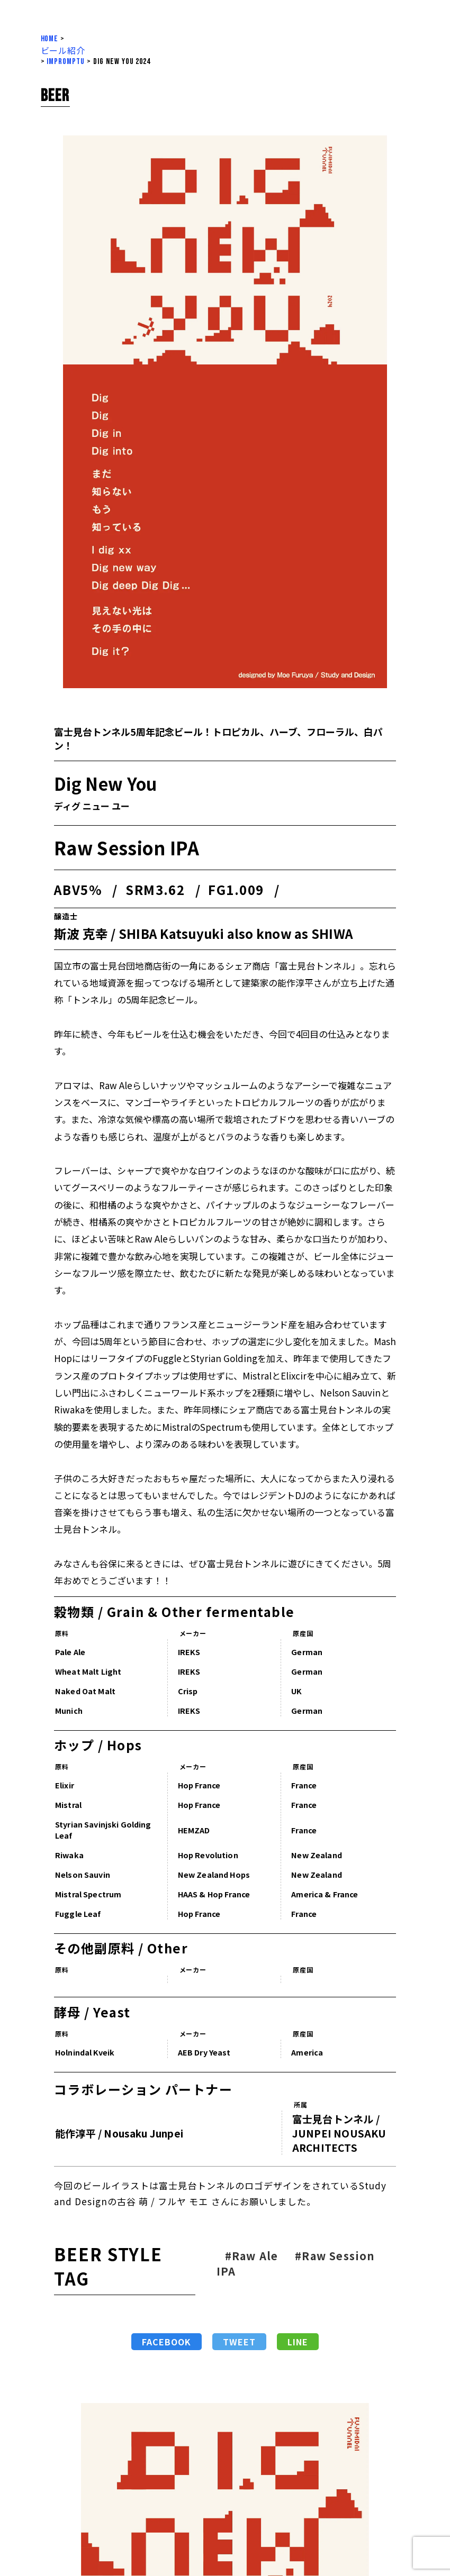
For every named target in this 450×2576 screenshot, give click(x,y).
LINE (290, 2341)
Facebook (158, 2341)
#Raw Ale (244, 2255)
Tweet (231, 2341)
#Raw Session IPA (288, 2263)
